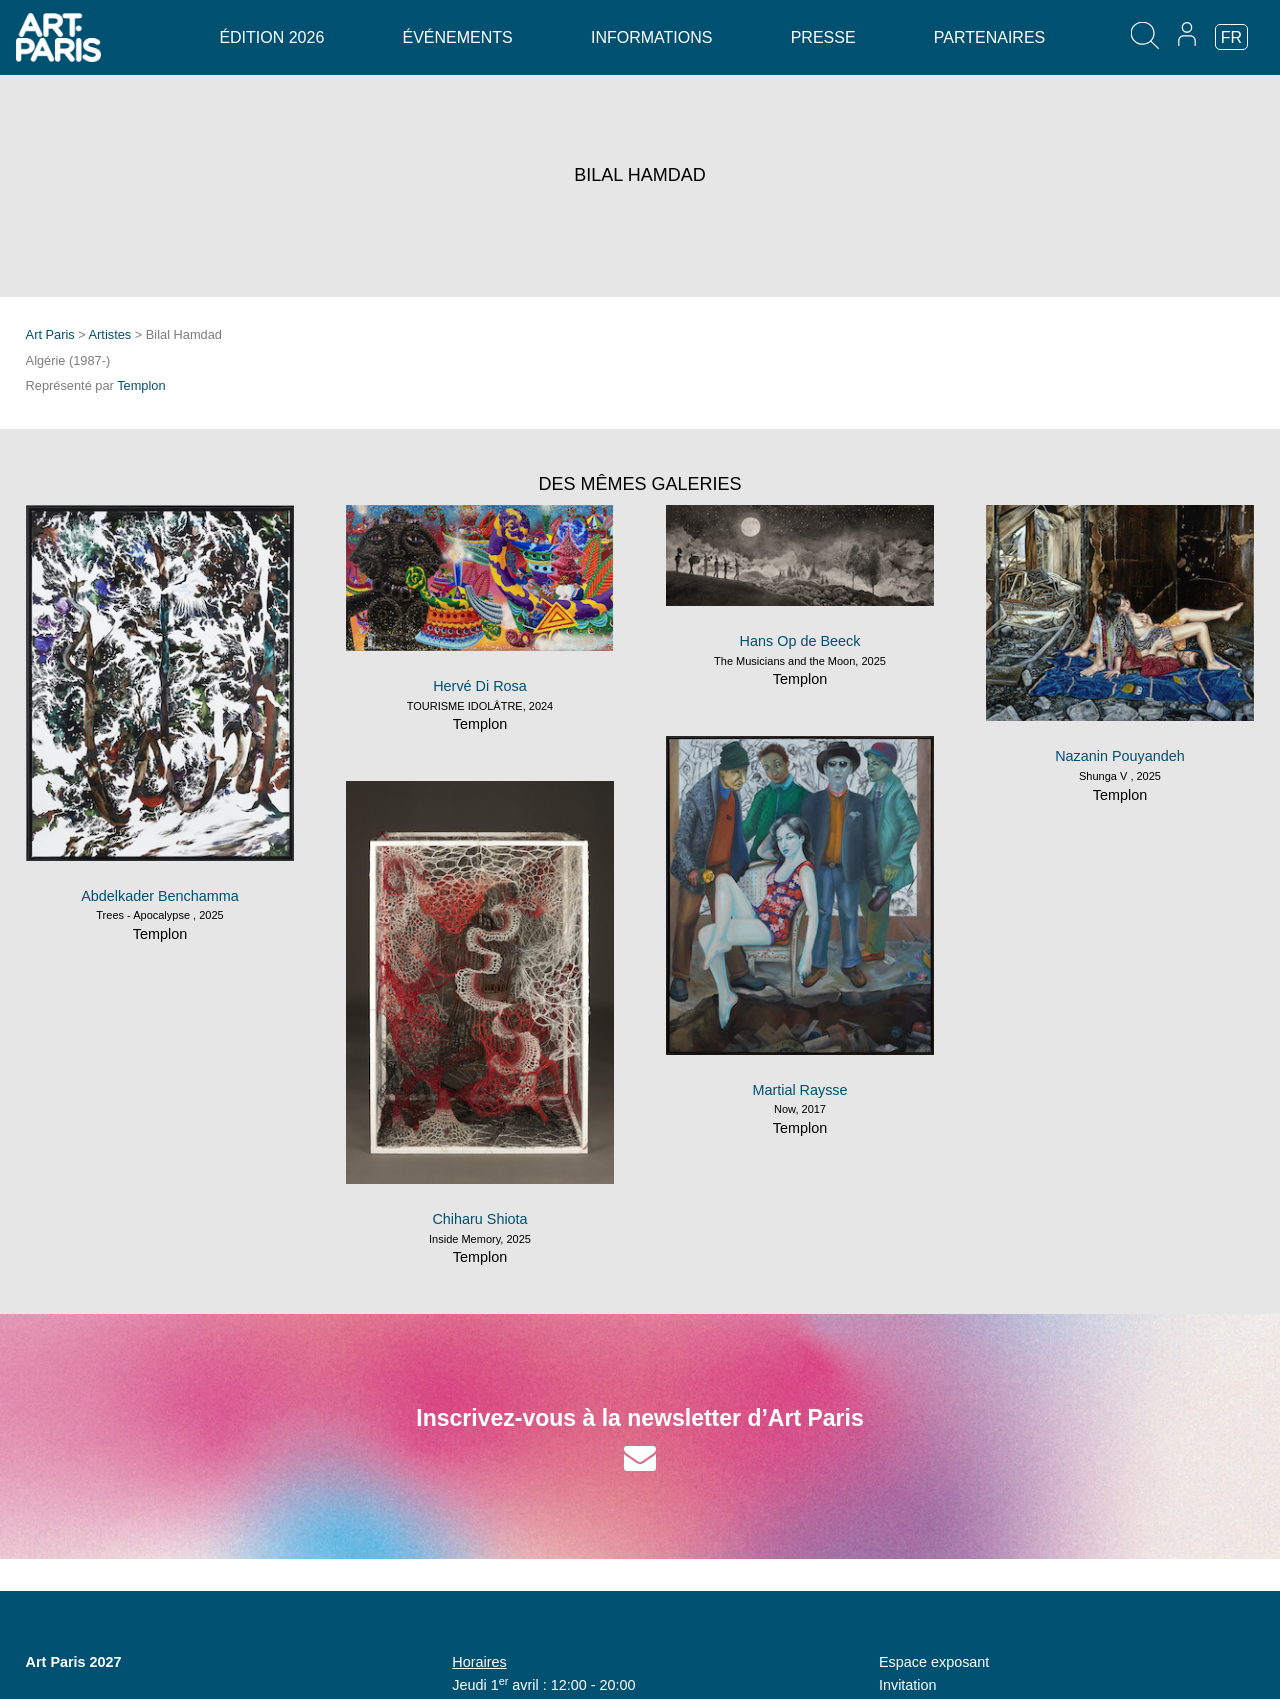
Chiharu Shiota (479, 1219)
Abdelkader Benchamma (160, 896)
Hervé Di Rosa (480, 686)
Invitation (908, 1685)
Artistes (110, 334)
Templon (141, 385)
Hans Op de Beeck (800, 641)
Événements (458, 37)
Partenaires (989, 37)
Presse (823, 37)
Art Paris (50, 334)
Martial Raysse (799, 1090)
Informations (651, 37)
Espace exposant (934, 1662)
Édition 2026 (271, 37)
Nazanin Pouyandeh (1120, 756)
